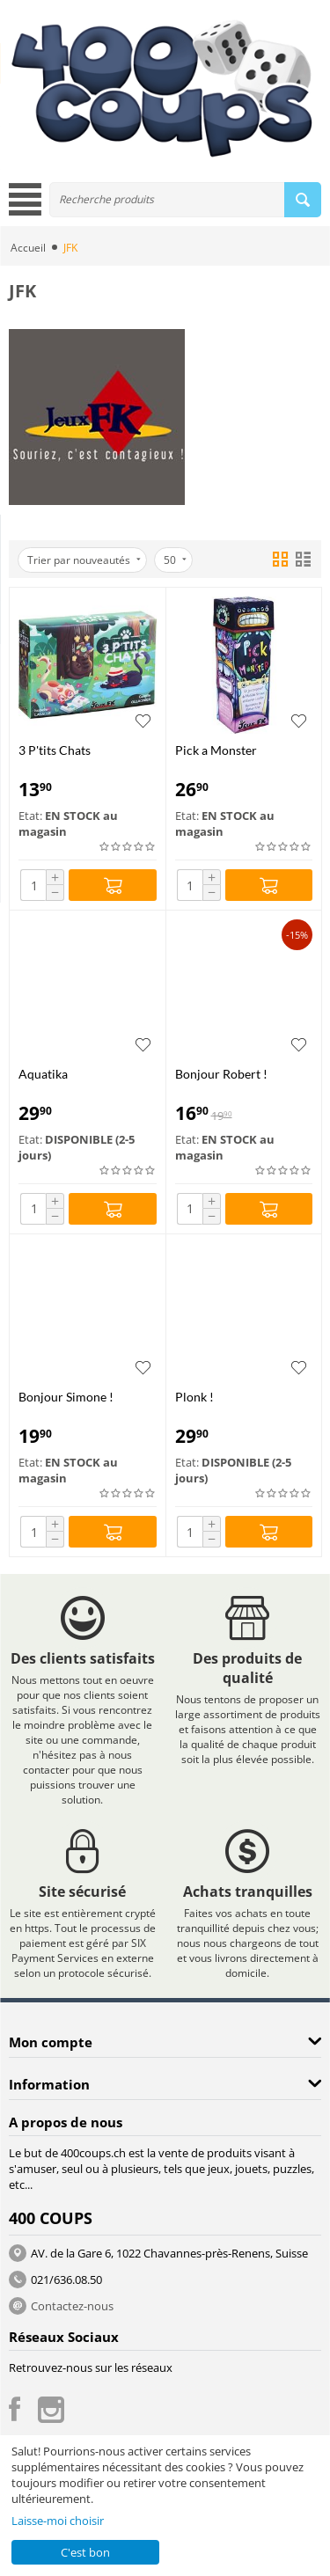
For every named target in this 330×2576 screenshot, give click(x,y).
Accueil (28, 247)
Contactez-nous (72, 2306)
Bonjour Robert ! (221, 1073)
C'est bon (85, 2552)
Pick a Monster (216, 750)
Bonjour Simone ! (66, 1396)
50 (175, 560)
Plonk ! (194, 1396)
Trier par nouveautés (84, 560)
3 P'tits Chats (54, 750)
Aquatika (43, 1073)
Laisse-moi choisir (57, 2520)
